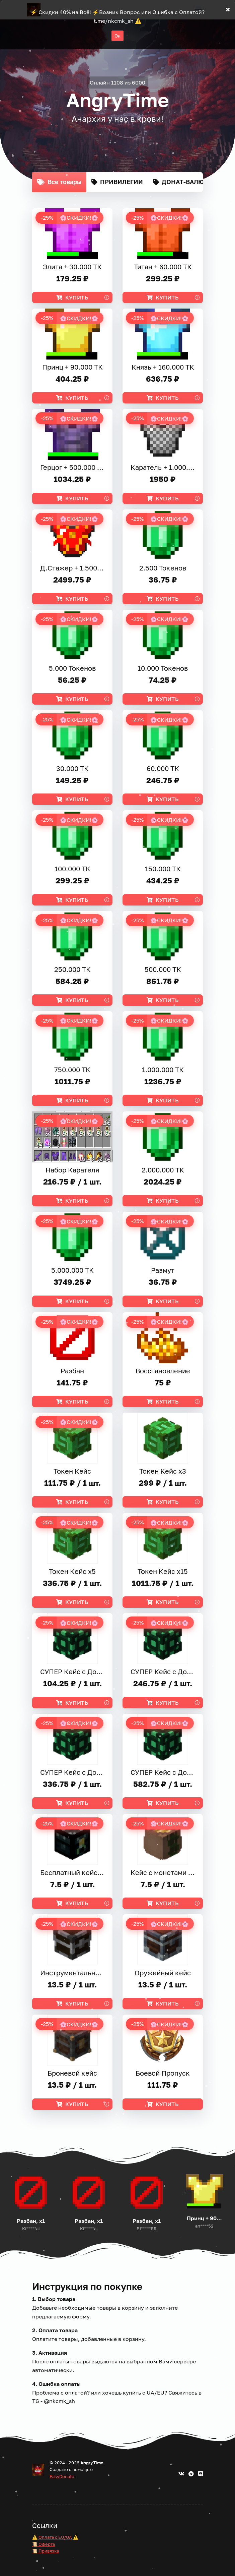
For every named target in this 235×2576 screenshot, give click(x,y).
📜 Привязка (45, 2551)
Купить (72, 297)
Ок (117, 36)
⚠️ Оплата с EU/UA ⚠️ (55, 2537)
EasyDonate (62, 2476)
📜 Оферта (43, 2544)
